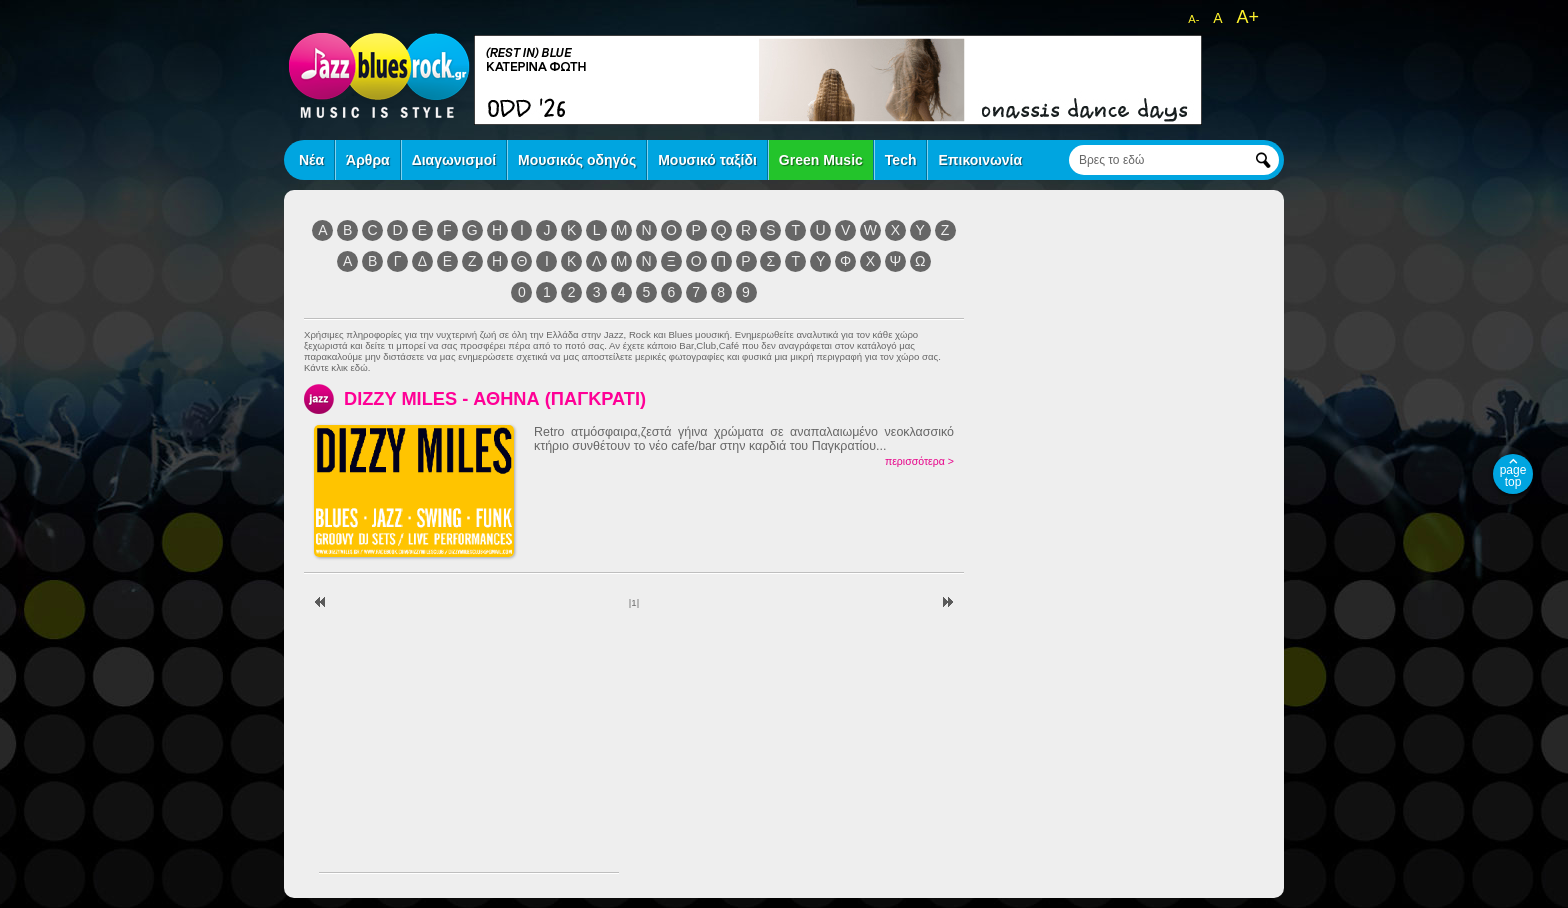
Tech (901, 160)
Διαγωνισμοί (454, 160)
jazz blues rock (379, 75)
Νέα (311, 160)
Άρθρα (368, 160)
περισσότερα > (919, 461)
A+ (1247, 17)
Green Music (821, 160)
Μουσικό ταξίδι (707, 160)
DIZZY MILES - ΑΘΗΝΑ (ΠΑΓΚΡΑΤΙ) (495, 398)
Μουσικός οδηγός (577, 160)
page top (1513, 476)
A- (1193, 19)
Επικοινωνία (980, 160)
